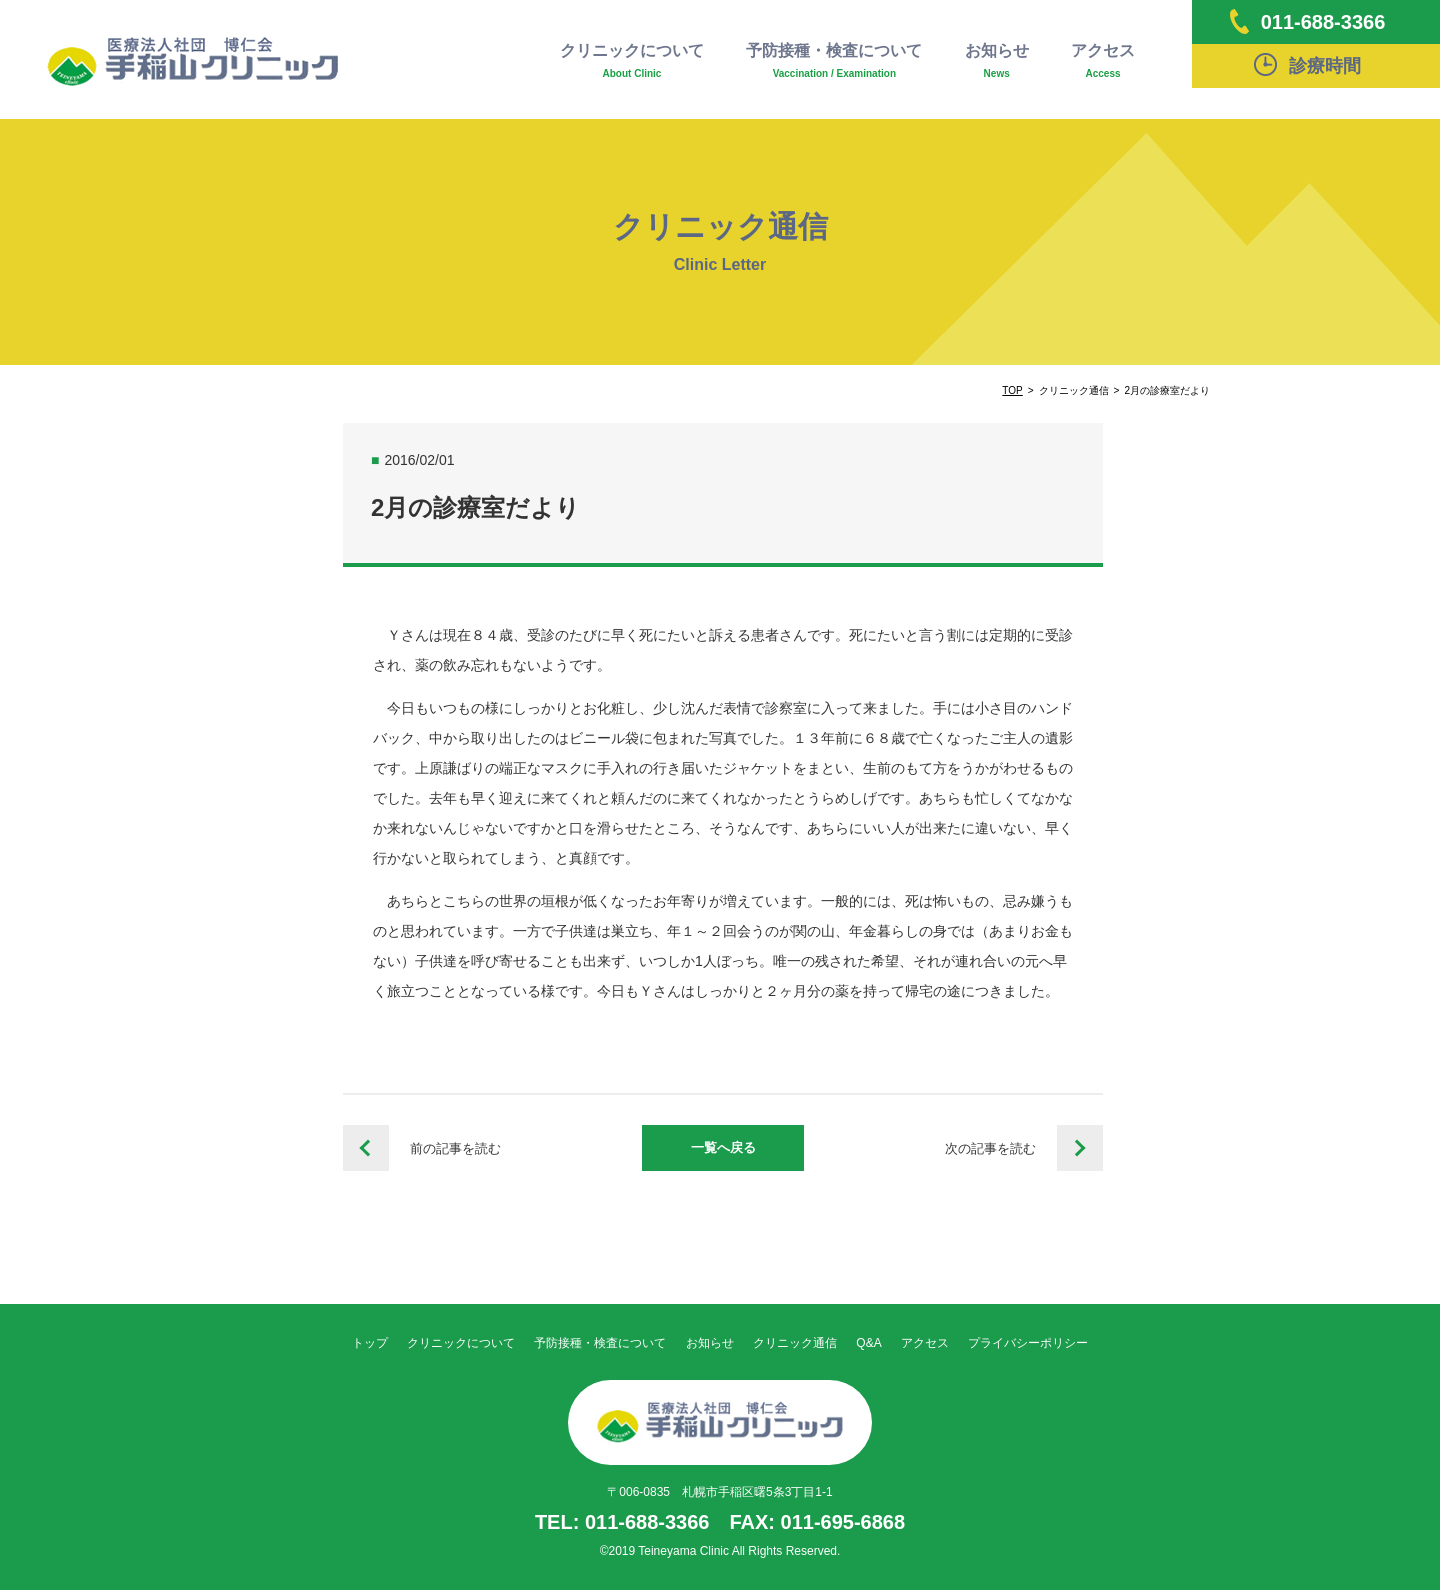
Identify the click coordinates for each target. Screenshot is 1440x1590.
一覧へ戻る (723, 1147)
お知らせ (997, 61)
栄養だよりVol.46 (366, 1148)
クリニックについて (632, 61)
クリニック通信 (795, 1343)
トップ (370, 1343)
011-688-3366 (1308, 21)
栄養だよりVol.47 (1080, 1148)
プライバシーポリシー (1028, 1343)
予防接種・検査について (834, 61)
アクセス (1103, 61)
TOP (1012, 390)
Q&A (868, 1343)
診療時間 (1307, 64)
